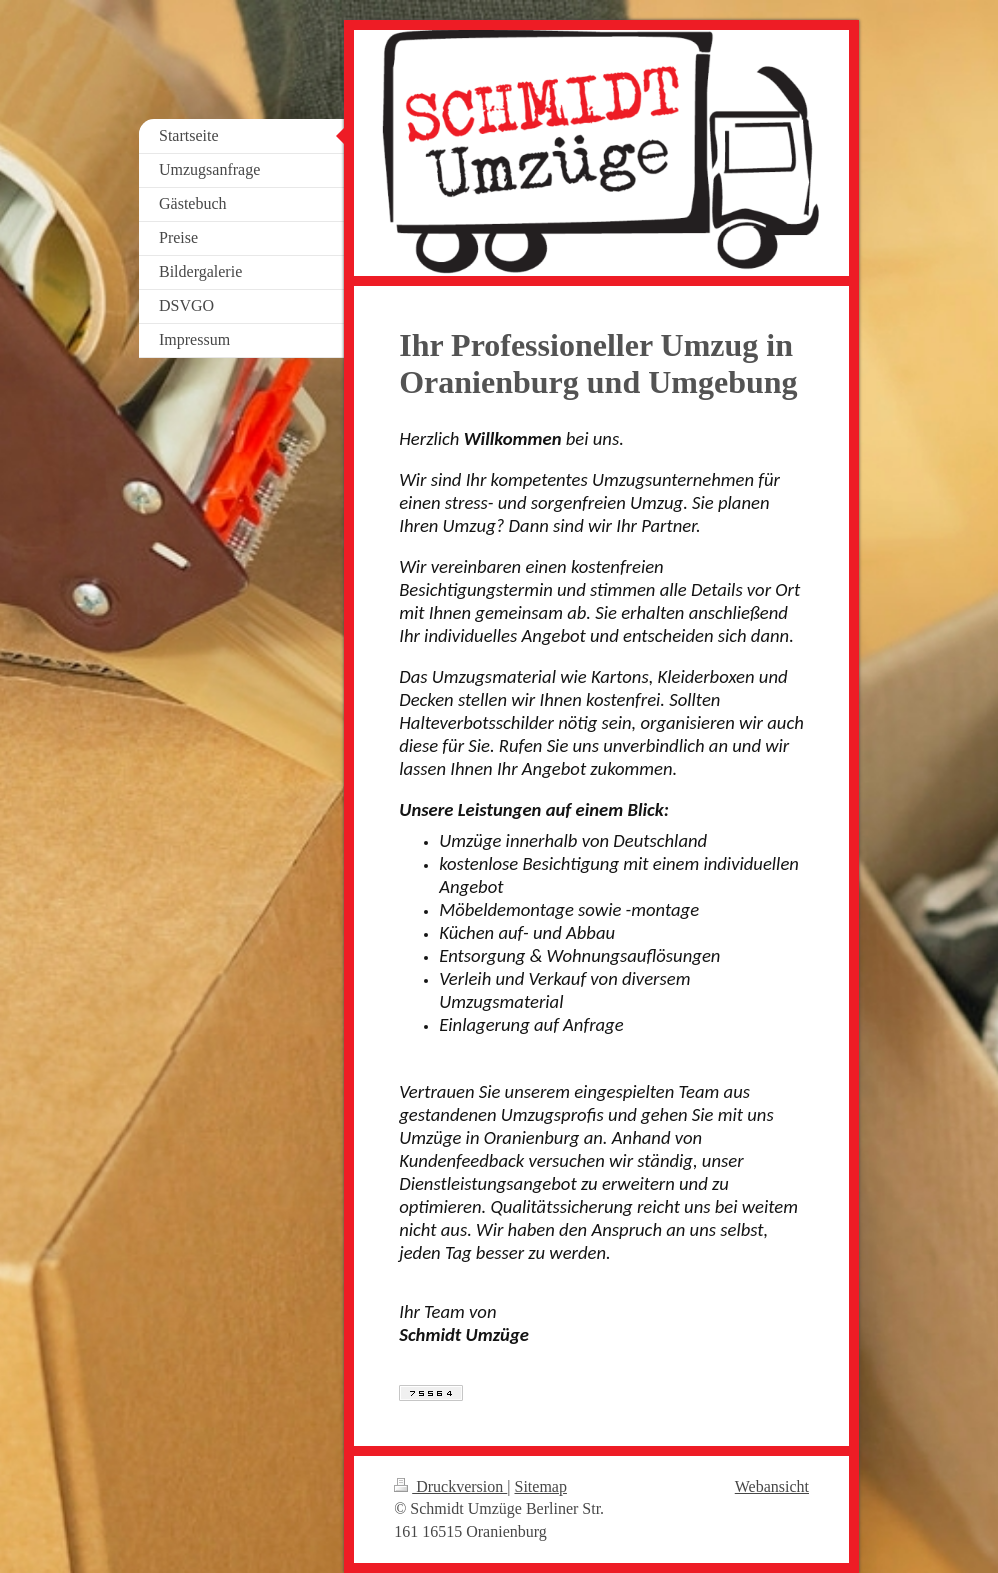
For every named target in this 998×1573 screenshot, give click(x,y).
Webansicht (772, 1486)
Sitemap (541, 1486)
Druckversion (450, 1486)
